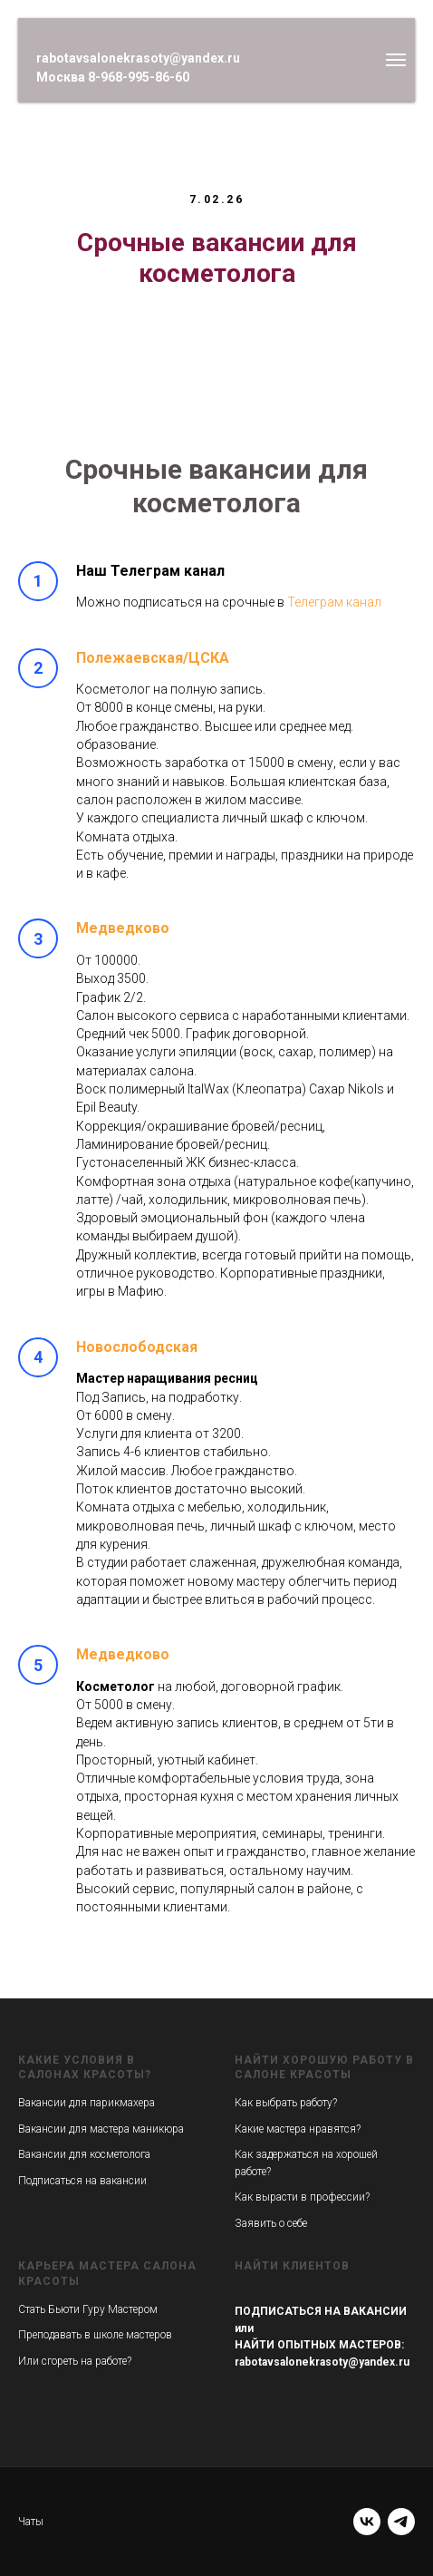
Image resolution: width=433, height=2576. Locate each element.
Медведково (122, 928)
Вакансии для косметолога (84, 2154)
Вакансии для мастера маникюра (101, 2129)
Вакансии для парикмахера (86, 2102)
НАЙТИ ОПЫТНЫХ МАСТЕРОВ (318, 2344)
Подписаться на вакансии (82, 2180)
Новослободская (136, 1347)
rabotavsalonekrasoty (291, 2362)
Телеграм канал (334, 602)
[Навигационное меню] (396, 59)
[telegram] (401, 2521)
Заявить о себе (271, 2223)
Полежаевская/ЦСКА (152, 657)
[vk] (366, 2521)
